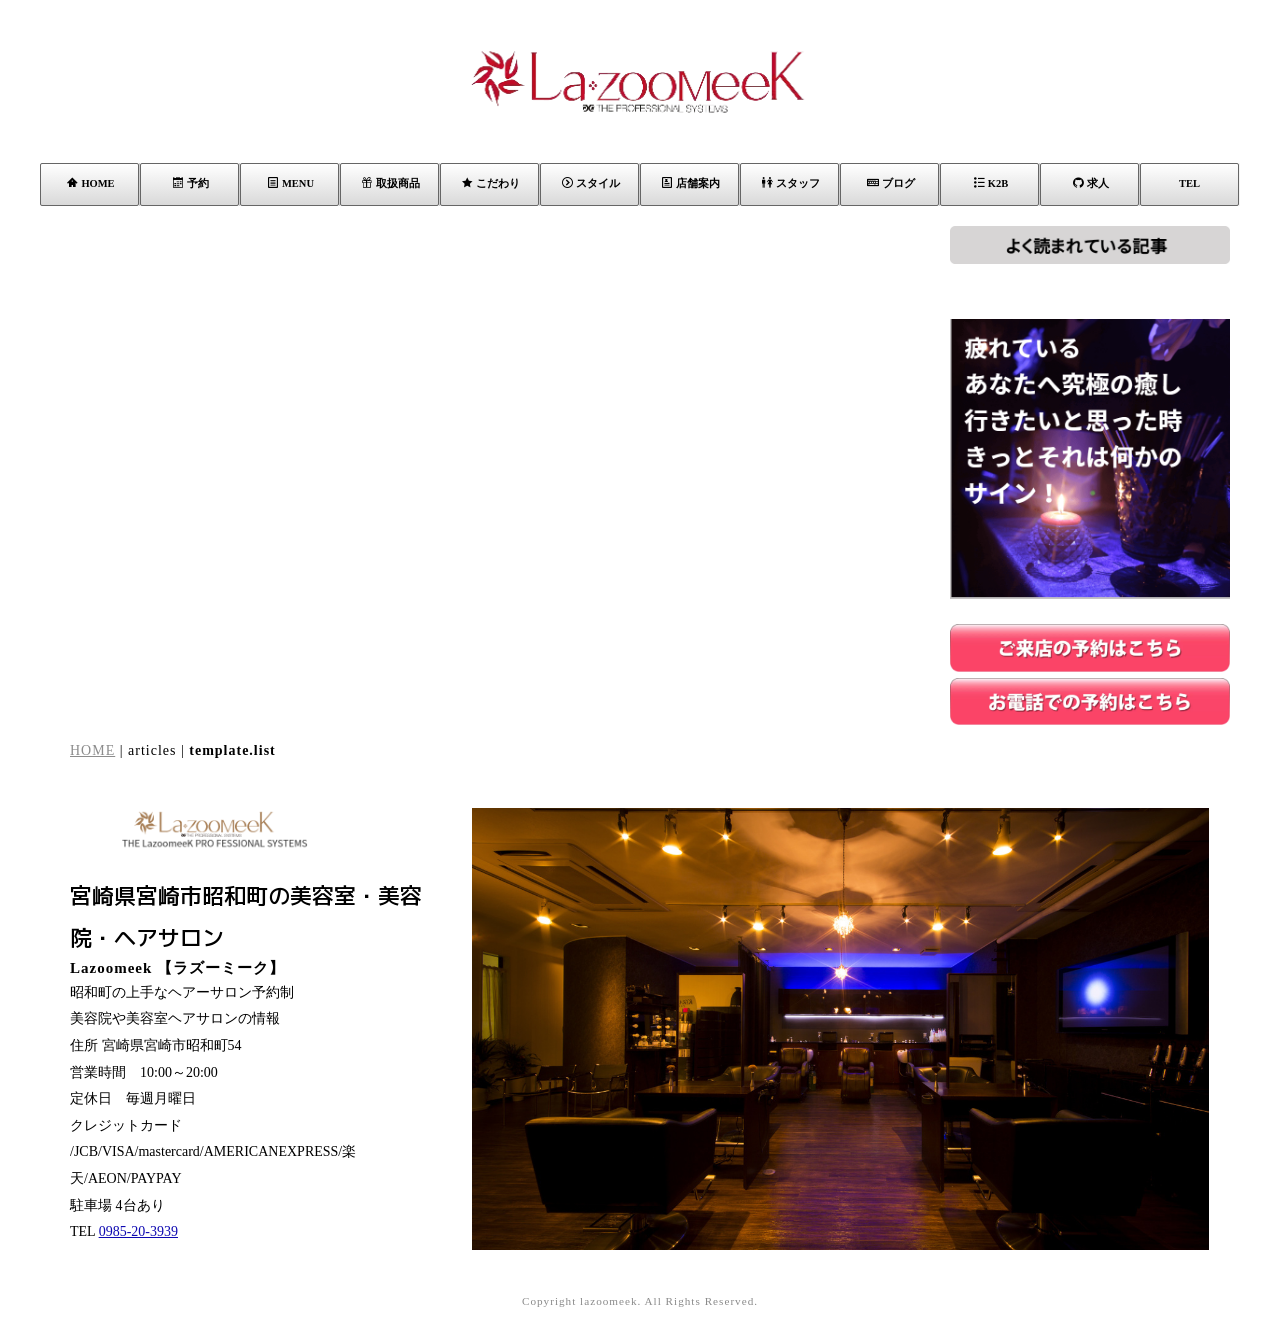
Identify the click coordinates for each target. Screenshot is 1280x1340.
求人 (1091, 183)
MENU (291, 183)
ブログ (891, 183)
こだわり (491, 183)
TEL (1189, 183)
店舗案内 (691, 183)
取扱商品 (391, 183)
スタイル (591, 183)
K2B (991, 183)
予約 (191, 183)
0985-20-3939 (138, 1231)
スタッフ (791, 183)
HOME (90, 183)
